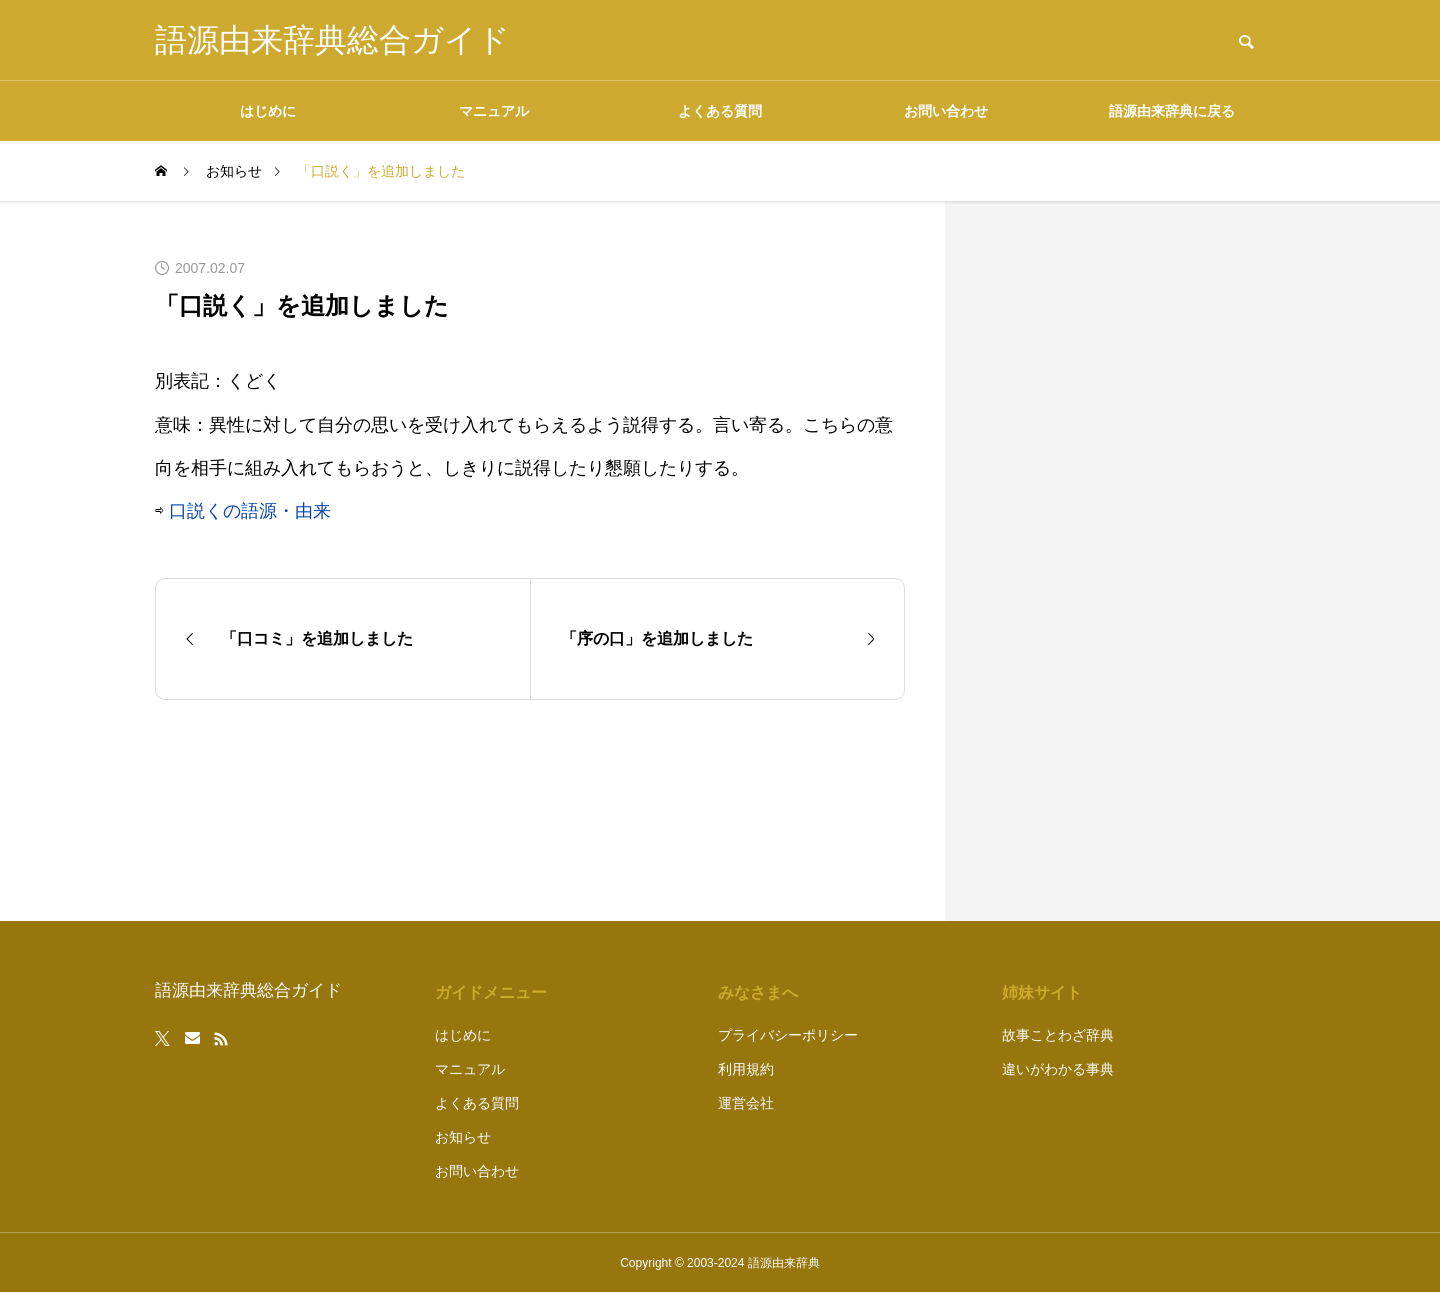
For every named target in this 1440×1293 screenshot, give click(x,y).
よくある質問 (720, 111)
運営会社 (746, 1103)
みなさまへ (758, 992)
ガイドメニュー (491, 992)
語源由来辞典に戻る (1172, 111)
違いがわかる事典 (1058, 1069)
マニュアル (494, 111)
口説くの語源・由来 (250, 511)
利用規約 (746, 1069)
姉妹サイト (1042, 992)
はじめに (268, 111)
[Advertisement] (1135, 561)
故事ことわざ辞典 (1058, 1035)
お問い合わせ (946, 111)
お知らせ (463, 1137)
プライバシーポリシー (788, 1035)
